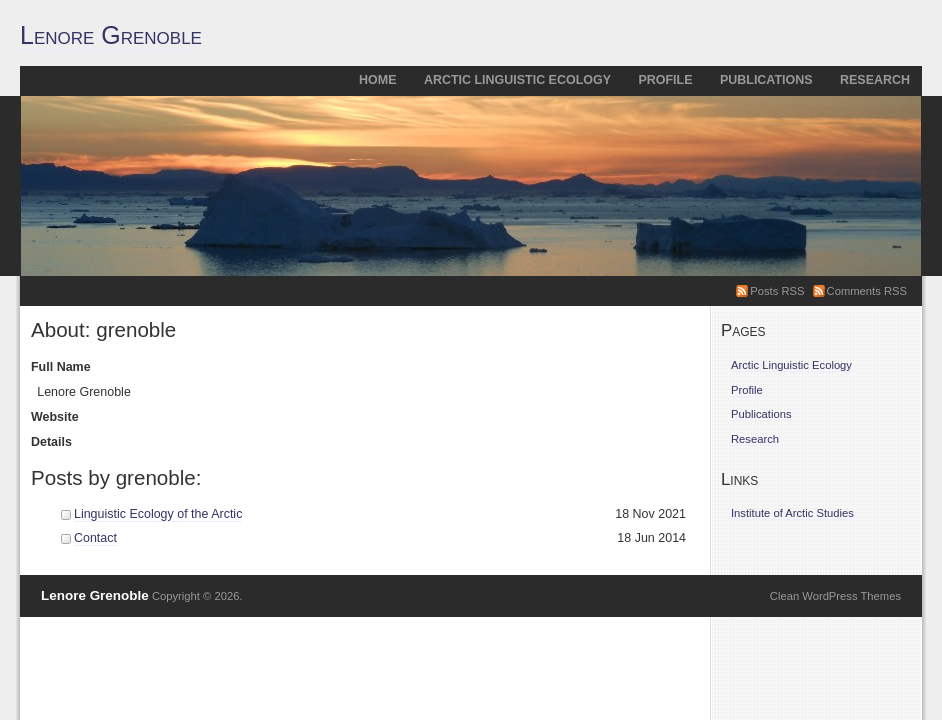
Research (875, 80)
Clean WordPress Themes (835, 596)
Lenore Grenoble (111, 35)
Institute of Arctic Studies (792, 513)
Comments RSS (867, 291)
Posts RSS (777, 291)
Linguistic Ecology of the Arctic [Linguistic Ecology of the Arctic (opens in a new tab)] (158, 514)
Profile (665, 80)
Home (377, 80)
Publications (766, 80)
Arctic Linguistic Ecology (517, 80)
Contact (95, 538)
